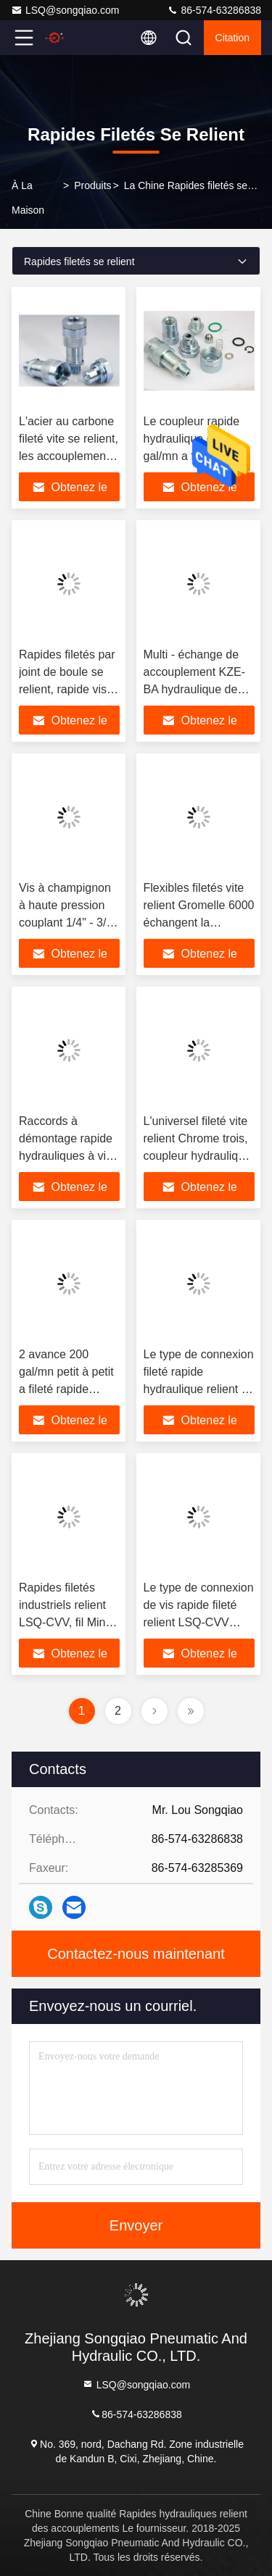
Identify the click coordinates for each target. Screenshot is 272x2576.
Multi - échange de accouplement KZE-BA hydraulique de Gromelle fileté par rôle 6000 (195, 689)
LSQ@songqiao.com (65, 10)
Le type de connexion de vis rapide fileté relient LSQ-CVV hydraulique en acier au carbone (199, 1622)
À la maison (28, 198)
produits (92, 185)
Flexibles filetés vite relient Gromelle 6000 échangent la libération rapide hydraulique (199, 922)
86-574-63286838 (214, 10)
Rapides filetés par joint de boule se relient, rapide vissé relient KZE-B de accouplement (69, 689)
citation (232, 37)
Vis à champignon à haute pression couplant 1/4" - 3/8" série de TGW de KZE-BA (68, 922)
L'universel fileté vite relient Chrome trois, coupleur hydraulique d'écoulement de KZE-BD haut (198, 1156)
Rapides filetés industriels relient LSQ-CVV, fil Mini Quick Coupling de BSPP (66, 1622)
